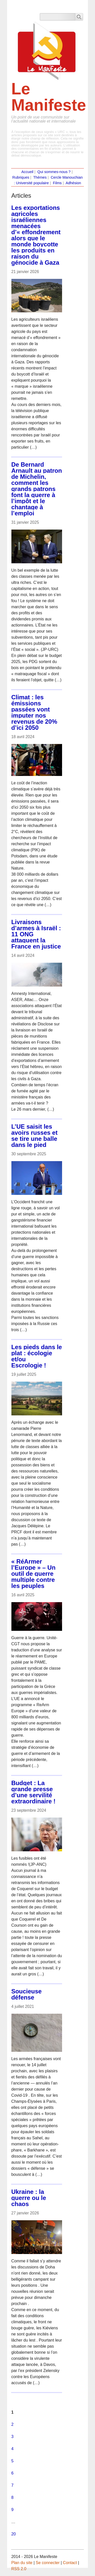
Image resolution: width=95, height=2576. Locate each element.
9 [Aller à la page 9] (12, 2509)
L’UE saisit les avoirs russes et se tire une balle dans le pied (34, 1135)
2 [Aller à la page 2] (12, 2424)
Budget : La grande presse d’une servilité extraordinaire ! (33, 1792)
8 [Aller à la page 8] (12, 2497)
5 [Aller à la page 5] (12, 2461)
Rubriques (20, 177)
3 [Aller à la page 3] (12, 2436)
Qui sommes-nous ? (54, 172)
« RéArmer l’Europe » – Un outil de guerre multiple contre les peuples (33, 1573)
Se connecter (48, 2563)
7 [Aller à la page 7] (12, 2485)
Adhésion (73, 183)
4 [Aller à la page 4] (12, 2449)
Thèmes (40, 177)
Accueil (27, 172)
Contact (70, 2563)
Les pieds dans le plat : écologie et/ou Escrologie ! (36, 1356)
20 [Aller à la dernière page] (13, 2534)
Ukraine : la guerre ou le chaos (28, 2197)
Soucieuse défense (26, 1994)
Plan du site (21, 2563)
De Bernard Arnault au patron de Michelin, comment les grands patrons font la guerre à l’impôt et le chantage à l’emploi (36, 489)
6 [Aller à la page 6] (12, 2473)
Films (57, 183)
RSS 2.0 (18, 2569)
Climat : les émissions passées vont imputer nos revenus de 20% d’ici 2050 (34, 712)
